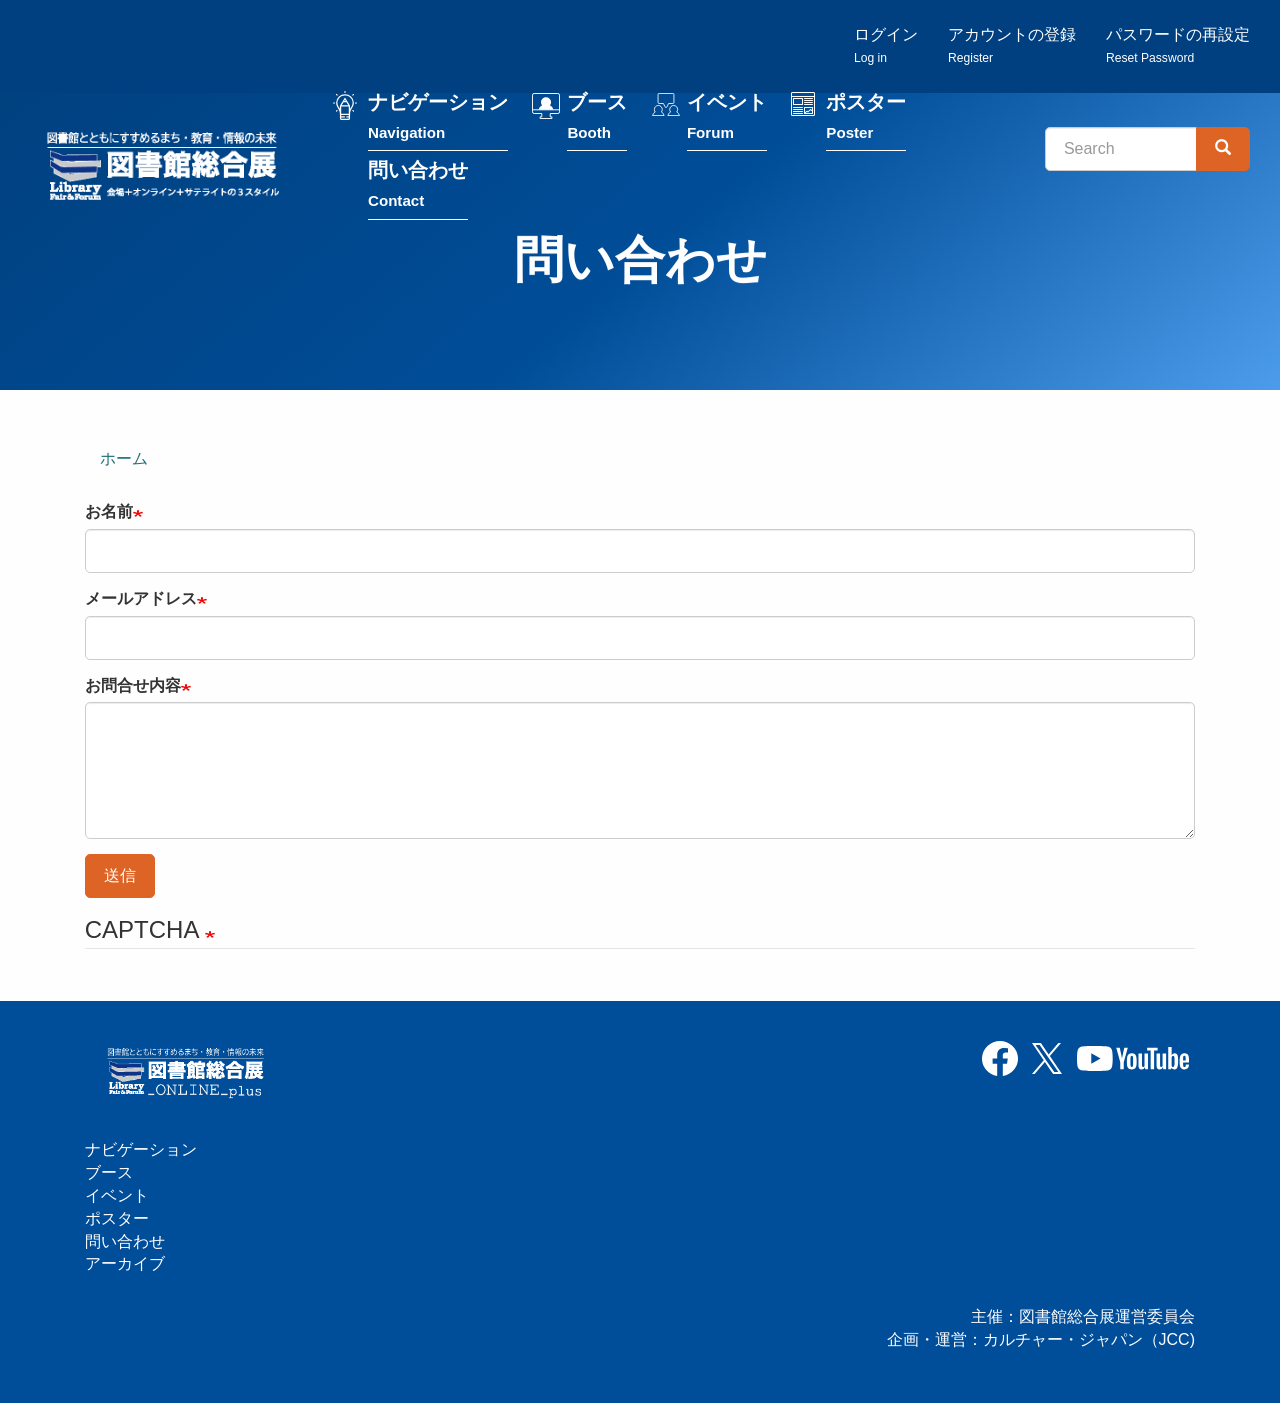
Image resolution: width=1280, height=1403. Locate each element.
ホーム (124, 458)
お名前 (109, 511)
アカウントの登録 (1012, 45)
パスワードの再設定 (1178, 45)
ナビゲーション (438, 118)
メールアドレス (141, 598)
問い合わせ (418, 186)
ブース (597, 118)
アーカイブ (125, 1263)
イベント (727, 118)
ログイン (886, 45)
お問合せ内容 (133, 685)
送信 (120, 875)
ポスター (866, 118)
